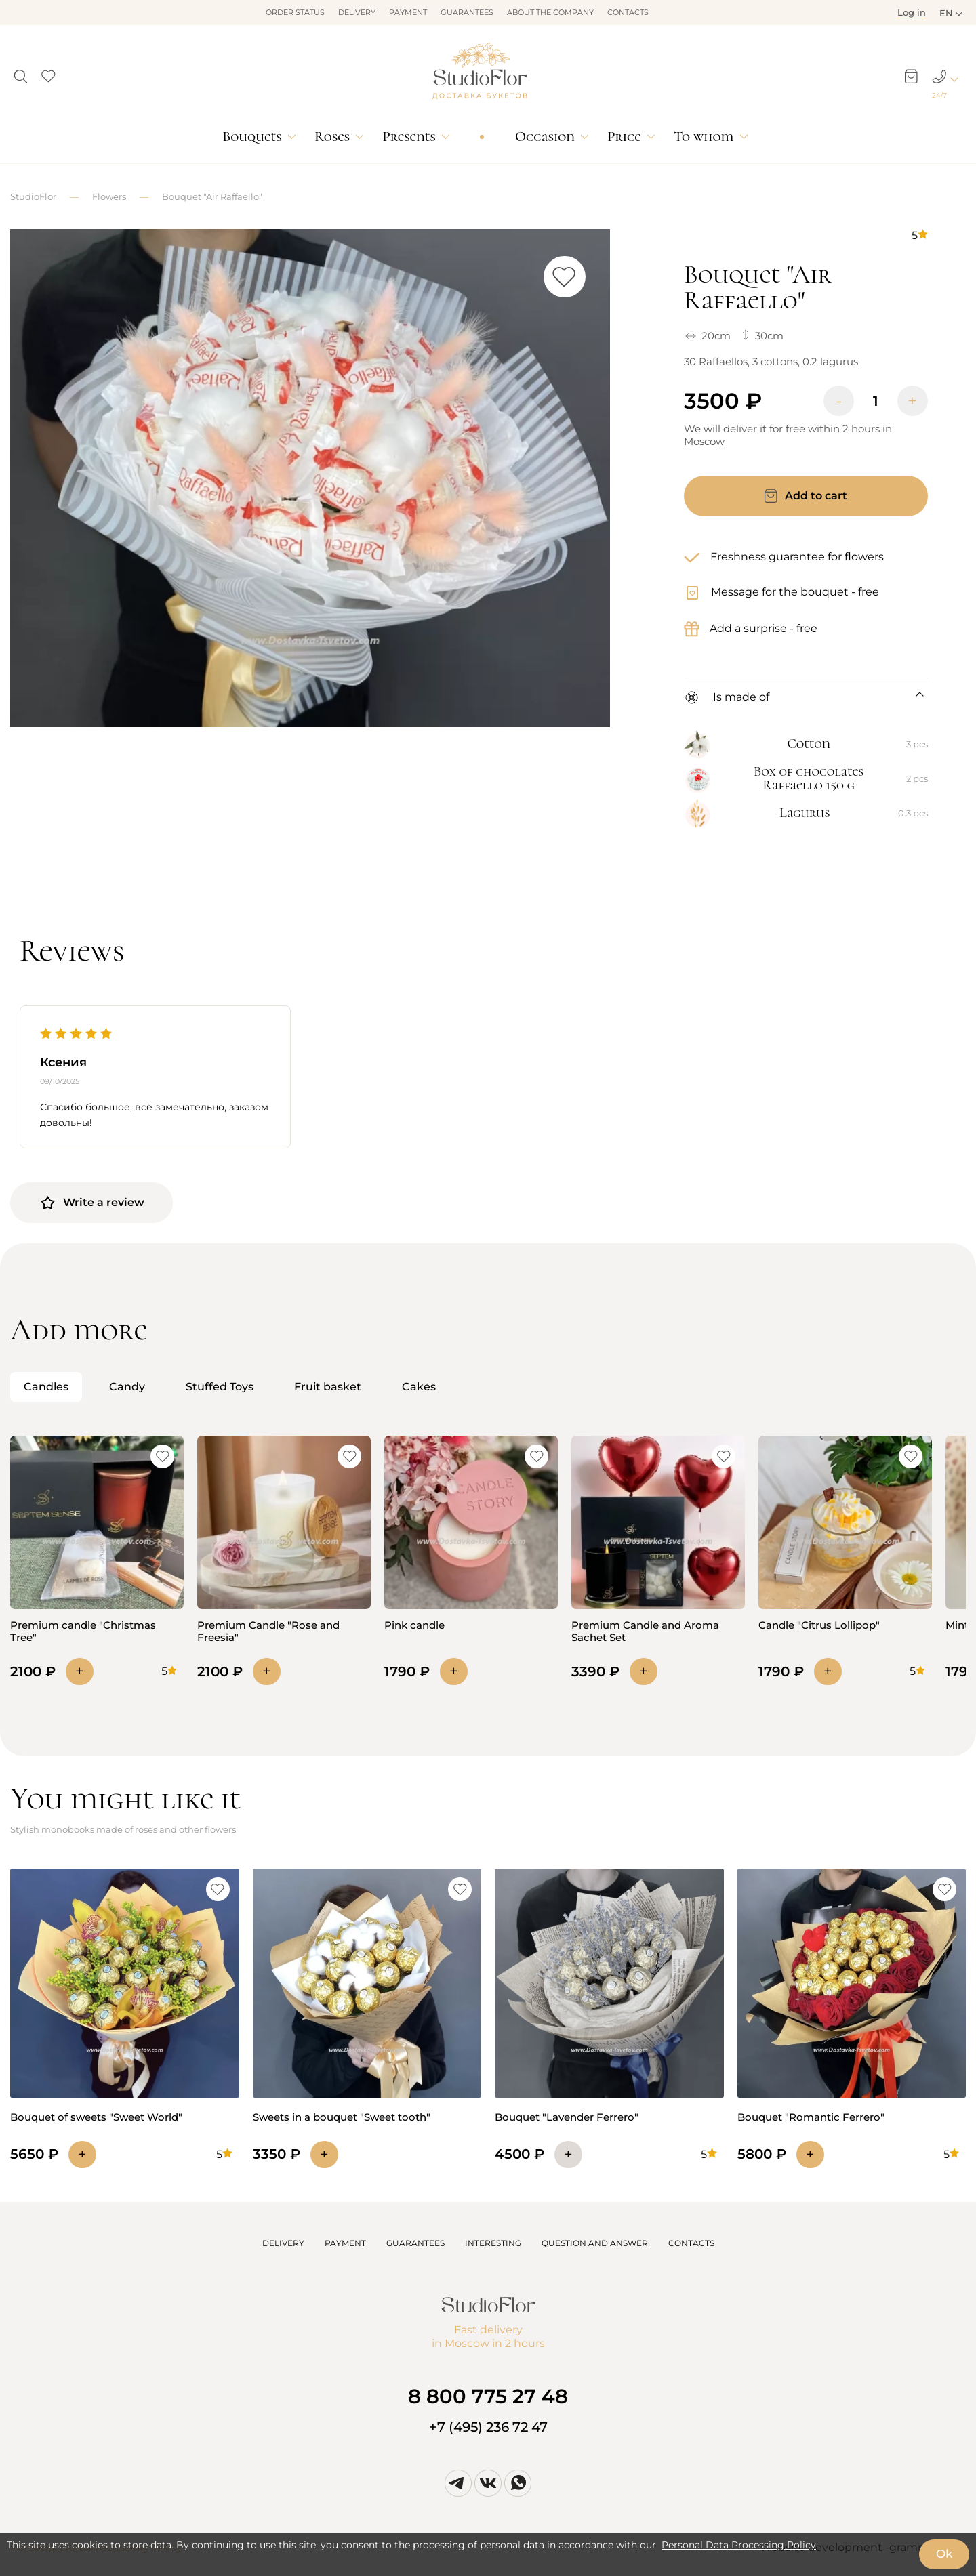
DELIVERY (283, 2243)
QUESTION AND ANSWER (595, 2243)
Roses (332, 136)
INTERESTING (493, 2243)
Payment (408, 12)
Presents (408, 136)
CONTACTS (691, 2243)
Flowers (109, 196)
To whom (703, 136)
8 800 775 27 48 (488, 2396)
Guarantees (467, 12)
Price (623, 136)
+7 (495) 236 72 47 (488, 2427)
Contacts (628, 12)
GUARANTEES (415, 2243)
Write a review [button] (91, 1202)
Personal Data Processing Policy (739, 2545)
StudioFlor (33, 196)
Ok (944, 2553)
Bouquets (251, 136)
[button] (21, 72)
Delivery (356, 12)
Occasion (545, 136)
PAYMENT (345, 2243)
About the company (550, 12)
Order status (295, 12)
